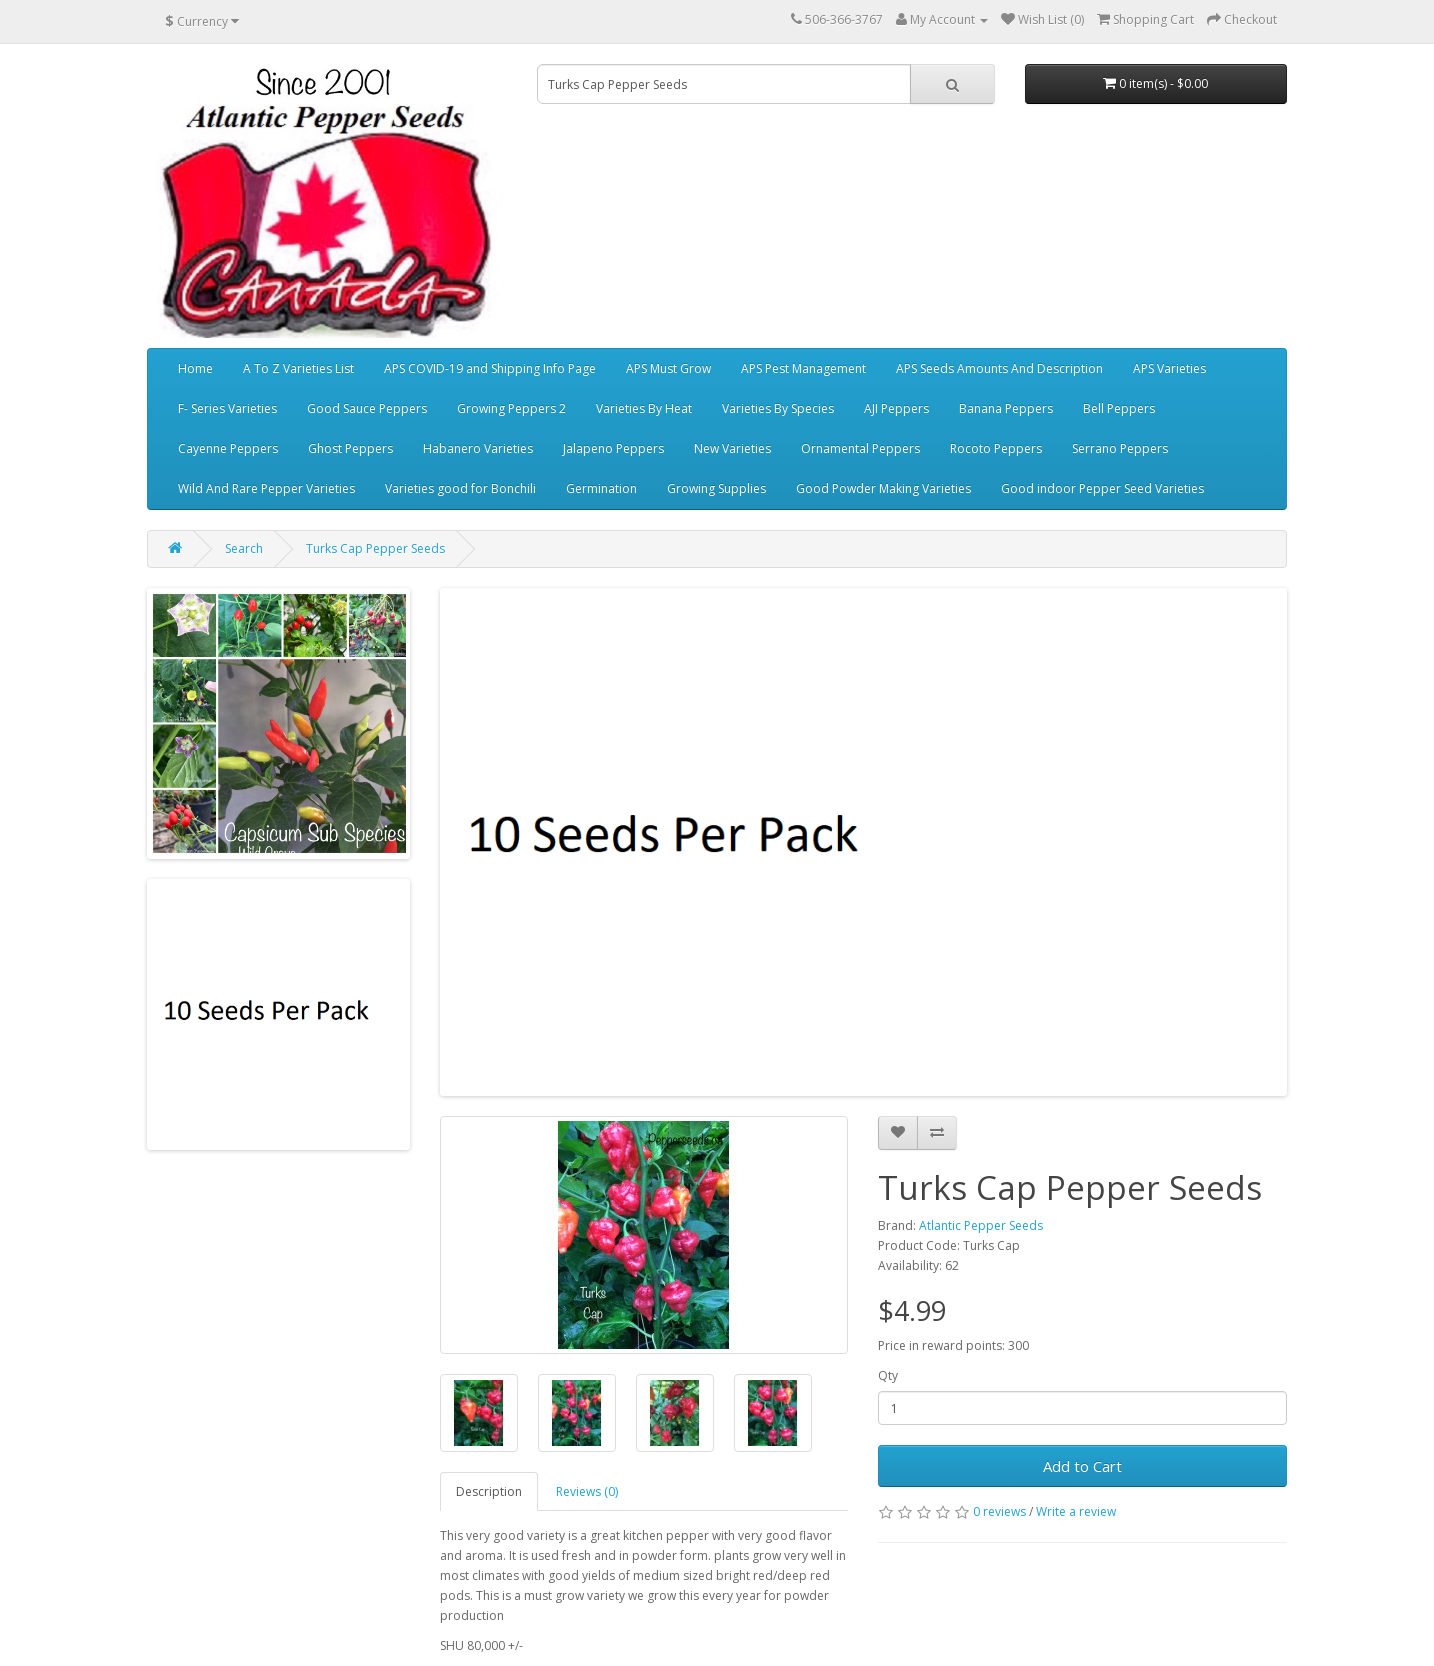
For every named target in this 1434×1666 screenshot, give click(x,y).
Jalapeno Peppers (613, 448)
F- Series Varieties (227, 408)
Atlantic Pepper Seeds (981, 1225)
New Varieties (732, 448)
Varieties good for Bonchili (460, 488)
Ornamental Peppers (860, 448)
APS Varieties (1169, 368)
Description (489, 1491)
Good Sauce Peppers (367, 408)
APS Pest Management (803, 368)
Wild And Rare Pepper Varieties (266, 488)
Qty (888, 1375)
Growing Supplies (716, 488)
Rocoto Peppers (996, 448)
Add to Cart (1082, 1466)
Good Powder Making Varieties (883, 488)
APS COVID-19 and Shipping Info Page (490, 368)
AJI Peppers (896, 408)
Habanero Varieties (478, 448)
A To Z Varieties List (298, 368)
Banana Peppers (1006, 408)
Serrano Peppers (1120, 448)
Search (244, 548)
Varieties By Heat (644, 408)
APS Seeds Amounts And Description (999, 368)
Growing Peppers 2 (511, 408)
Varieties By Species (778, 408)
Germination (601, 488)
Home (195, 368)
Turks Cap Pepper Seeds (375, 548)
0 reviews (999, 1511)
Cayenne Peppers (228, 448)
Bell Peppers (1119, 408)
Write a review (1076, 1511)
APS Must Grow (668, 368)
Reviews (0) (587, 1491)
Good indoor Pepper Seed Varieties (1102, 488)
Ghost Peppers (350, 448)
